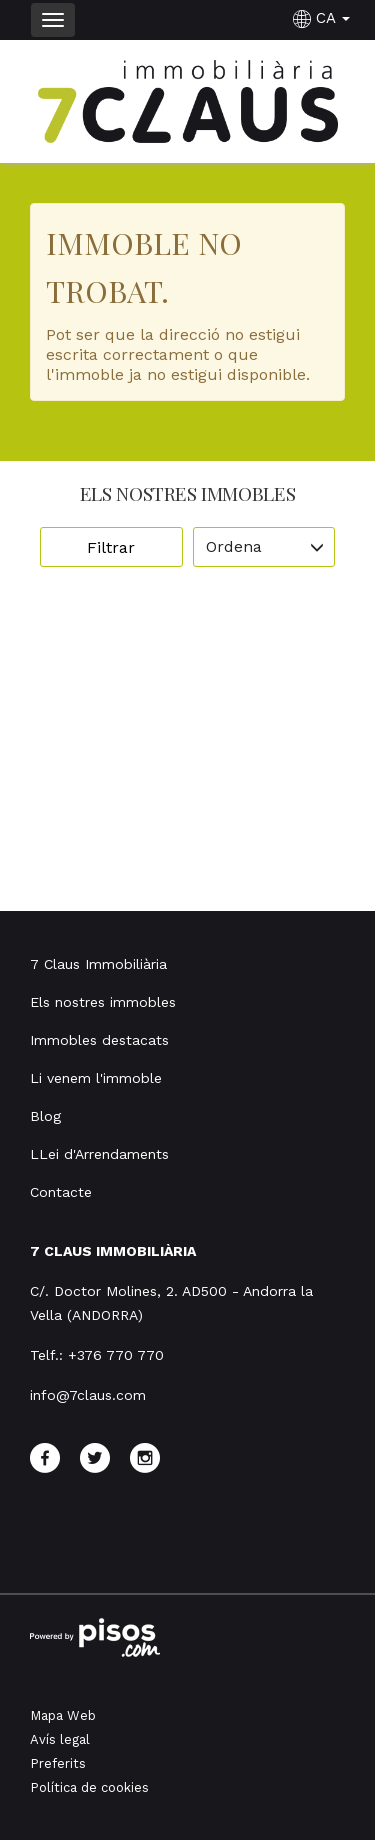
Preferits (58, 1763)
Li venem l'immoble (96, 1078)
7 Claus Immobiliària (98, 964)
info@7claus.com (88, 1395)
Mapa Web (63, 1715)
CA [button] (324, 18)
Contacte (61, 1192)
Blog (45, 1116)
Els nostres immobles (103, 1002)
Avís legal (60, 1739)
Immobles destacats (99, 1040)
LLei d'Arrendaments (99, 1154)
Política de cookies (89, 1787)
